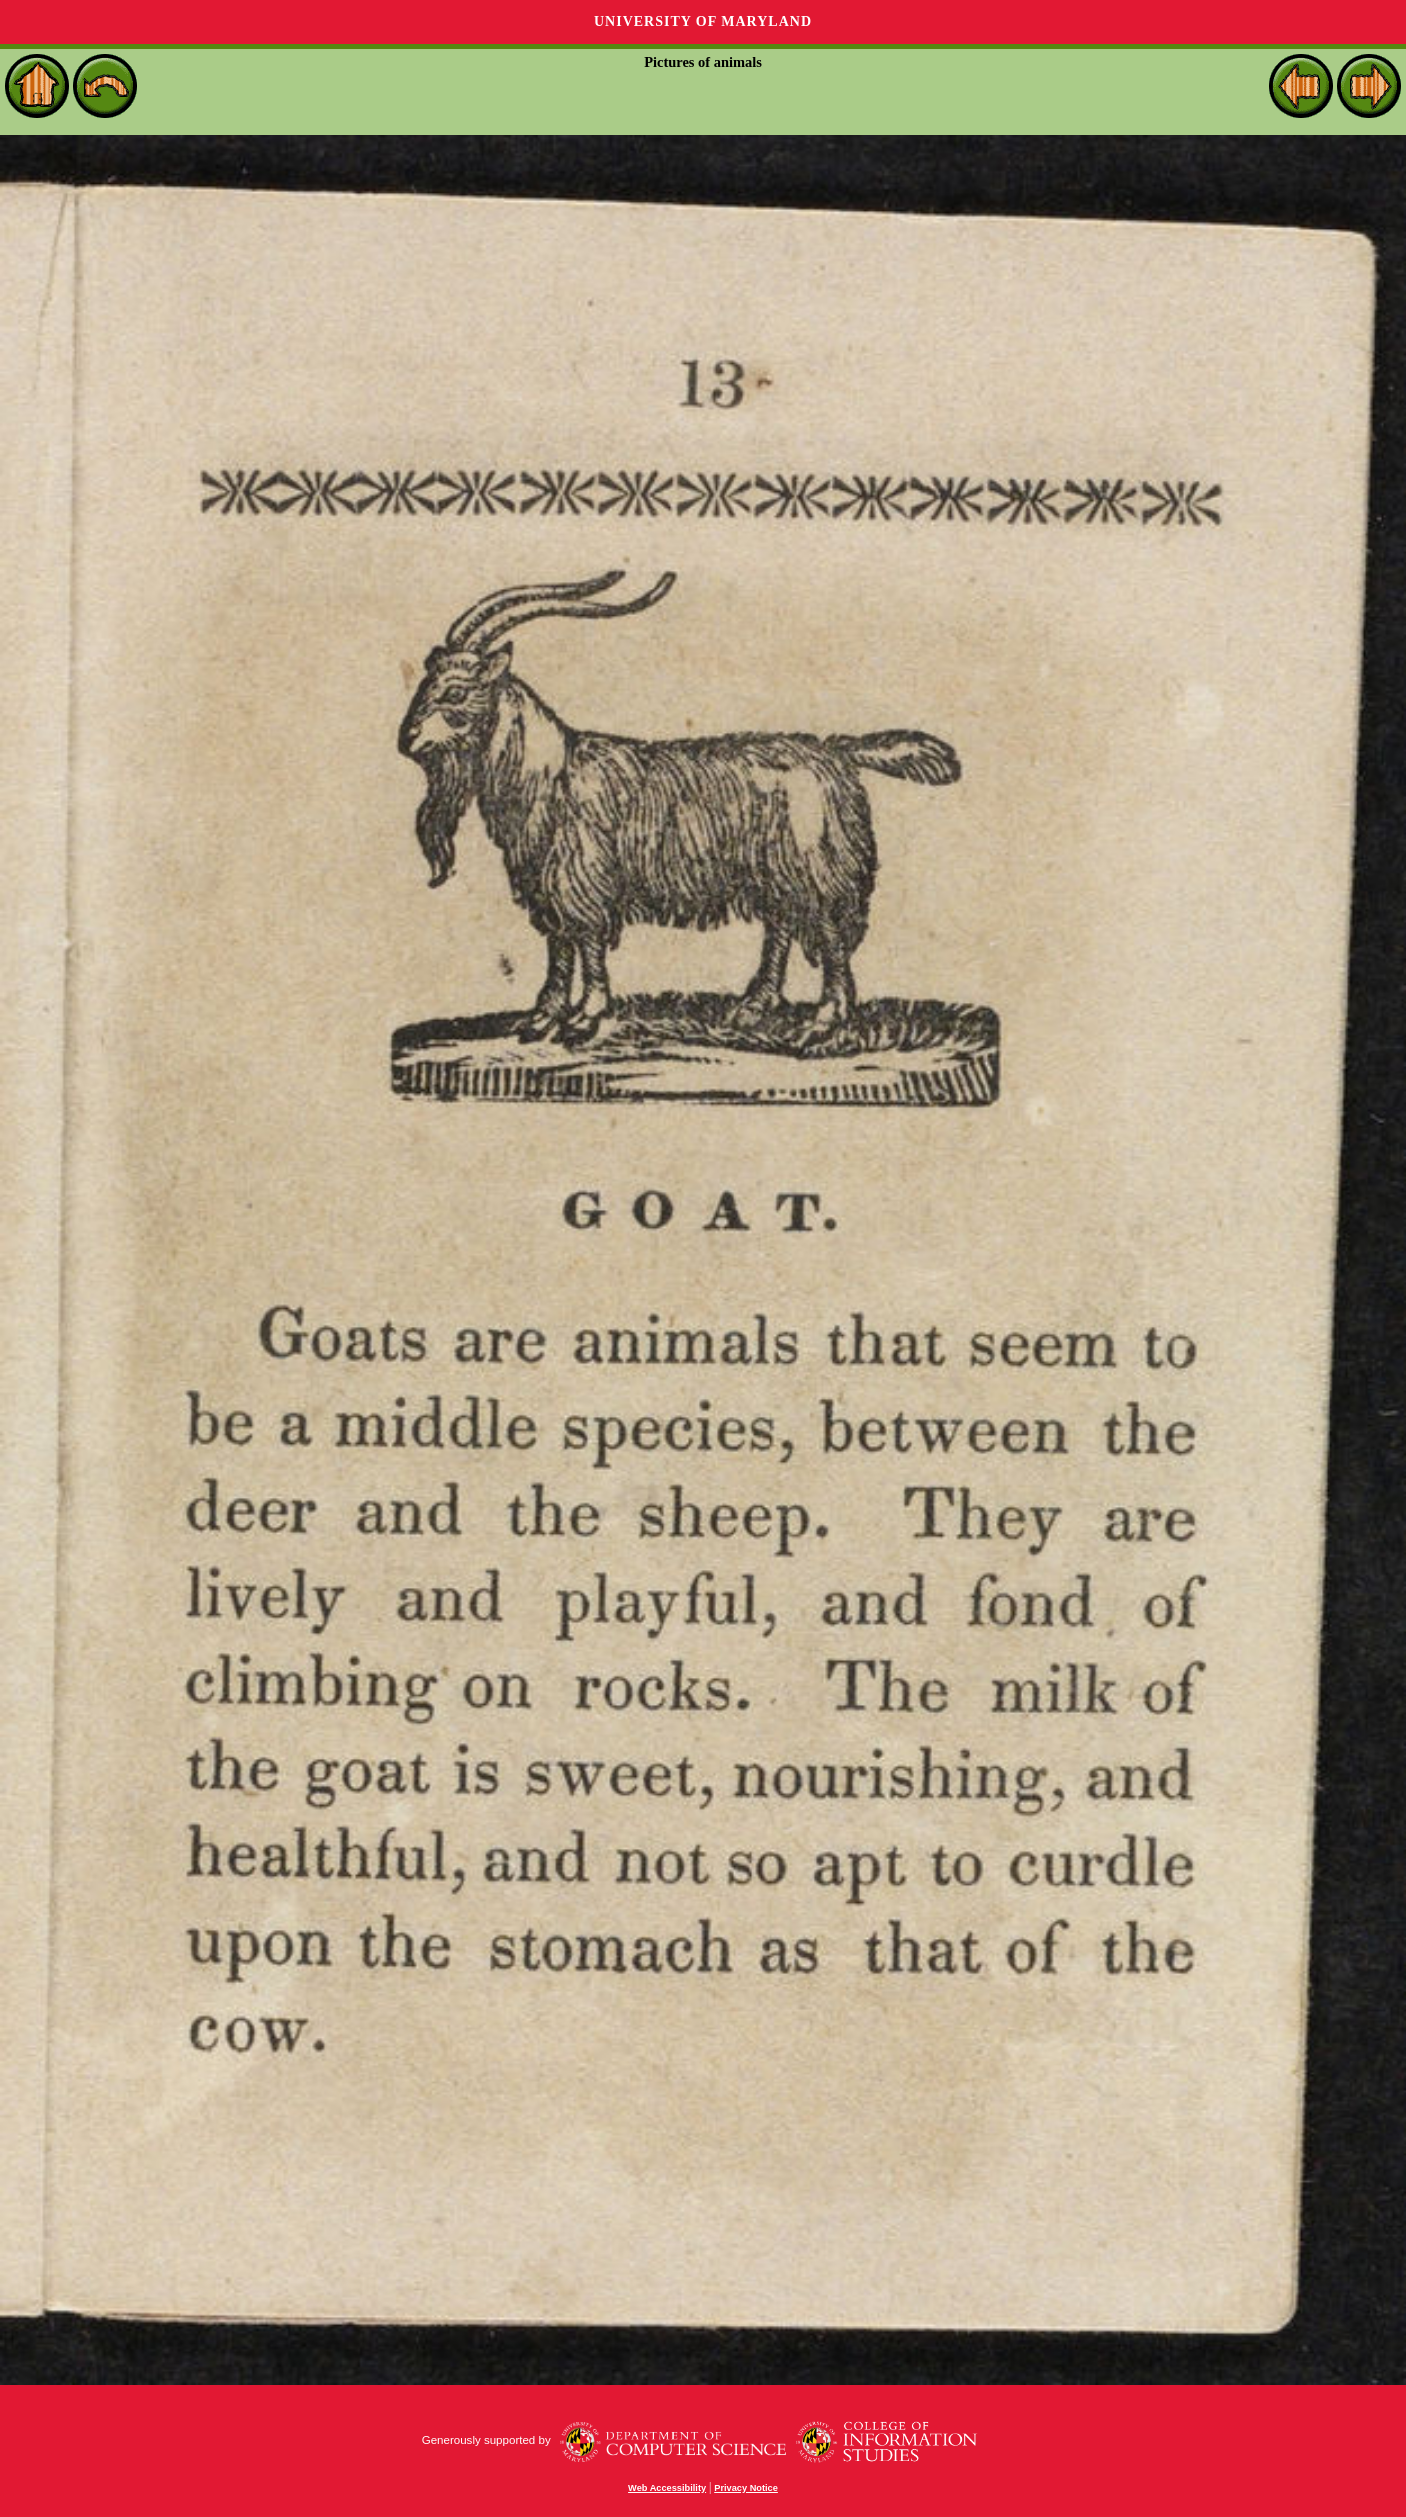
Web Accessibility (667, 2488)
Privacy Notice (746, 2488)
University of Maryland (703, 21)
